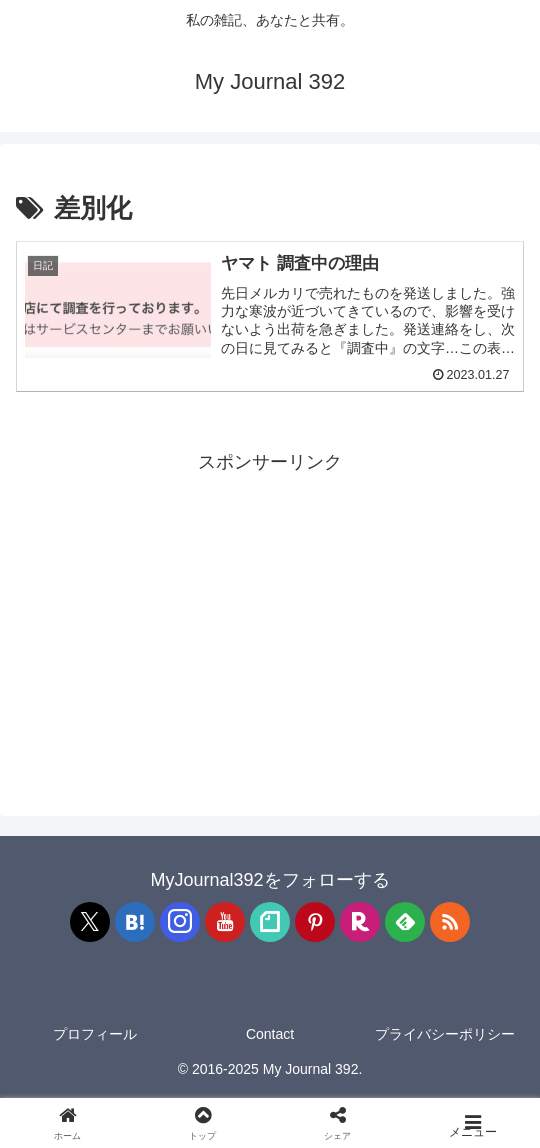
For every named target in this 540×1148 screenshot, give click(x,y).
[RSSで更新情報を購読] (450, 922)
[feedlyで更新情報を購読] (405, 922)
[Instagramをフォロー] (180, 922)
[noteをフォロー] (270, 922)
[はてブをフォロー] (135, 922)
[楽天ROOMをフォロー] (360, 922)
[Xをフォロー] (90, 922)
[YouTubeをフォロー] (225, 922)
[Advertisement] (270, 619)
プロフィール (95, 1034)
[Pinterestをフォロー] (315, 922)
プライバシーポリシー (445, 1034)
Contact (270, 1034)
